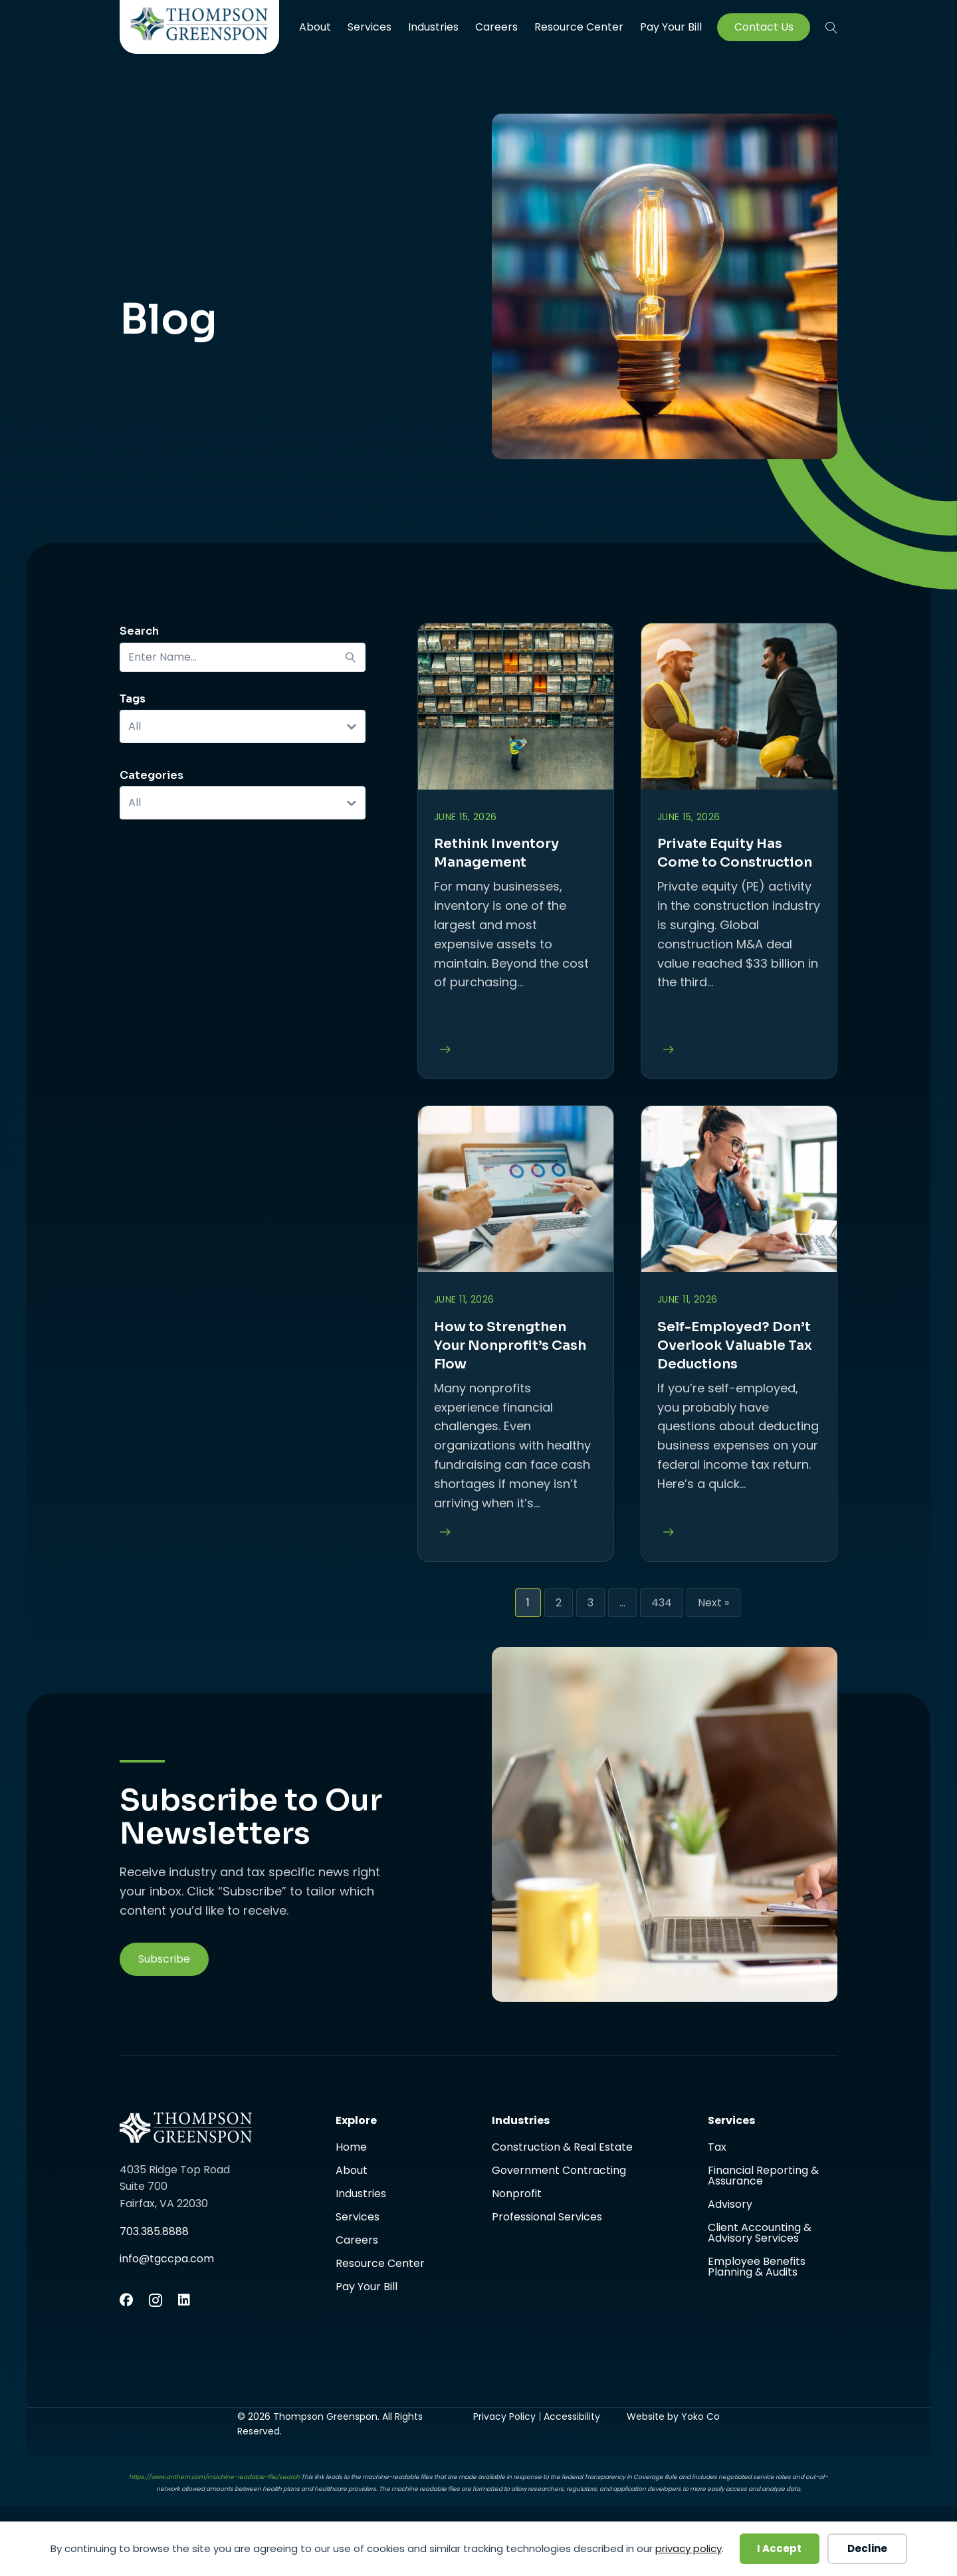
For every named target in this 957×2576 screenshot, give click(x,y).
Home (351, 2148)
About (315, 27)
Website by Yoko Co (673, 2416)
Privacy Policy (504, 2416)
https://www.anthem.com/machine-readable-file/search (214, 2477)
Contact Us (764, 27)
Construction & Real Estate (562, 2148)
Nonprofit (517, 2195)
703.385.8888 (154, 2231)
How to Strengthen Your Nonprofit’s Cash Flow (510, 1345)
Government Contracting (559, 2171)
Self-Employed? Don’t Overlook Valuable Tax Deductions (734, 1345)
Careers (496, 27)
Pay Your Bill (671, 27)
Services (369, 27)
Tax (717, 2148)
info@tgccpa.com (167, 2258)
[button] (831, 27)
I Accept (779, 2548)
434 (661, 1602)
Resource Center (578, 27)
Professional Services (547, 2217)
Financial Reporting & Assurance (763, 2177)
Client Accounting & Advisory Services (759, 2234)
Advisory (730, 2205)
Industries (433, 27)
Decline (867, 2548)
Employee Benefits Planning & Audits (756, 2267)
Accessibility (572, 2416)
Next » (713, 1602)
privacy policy (688, 2548)
